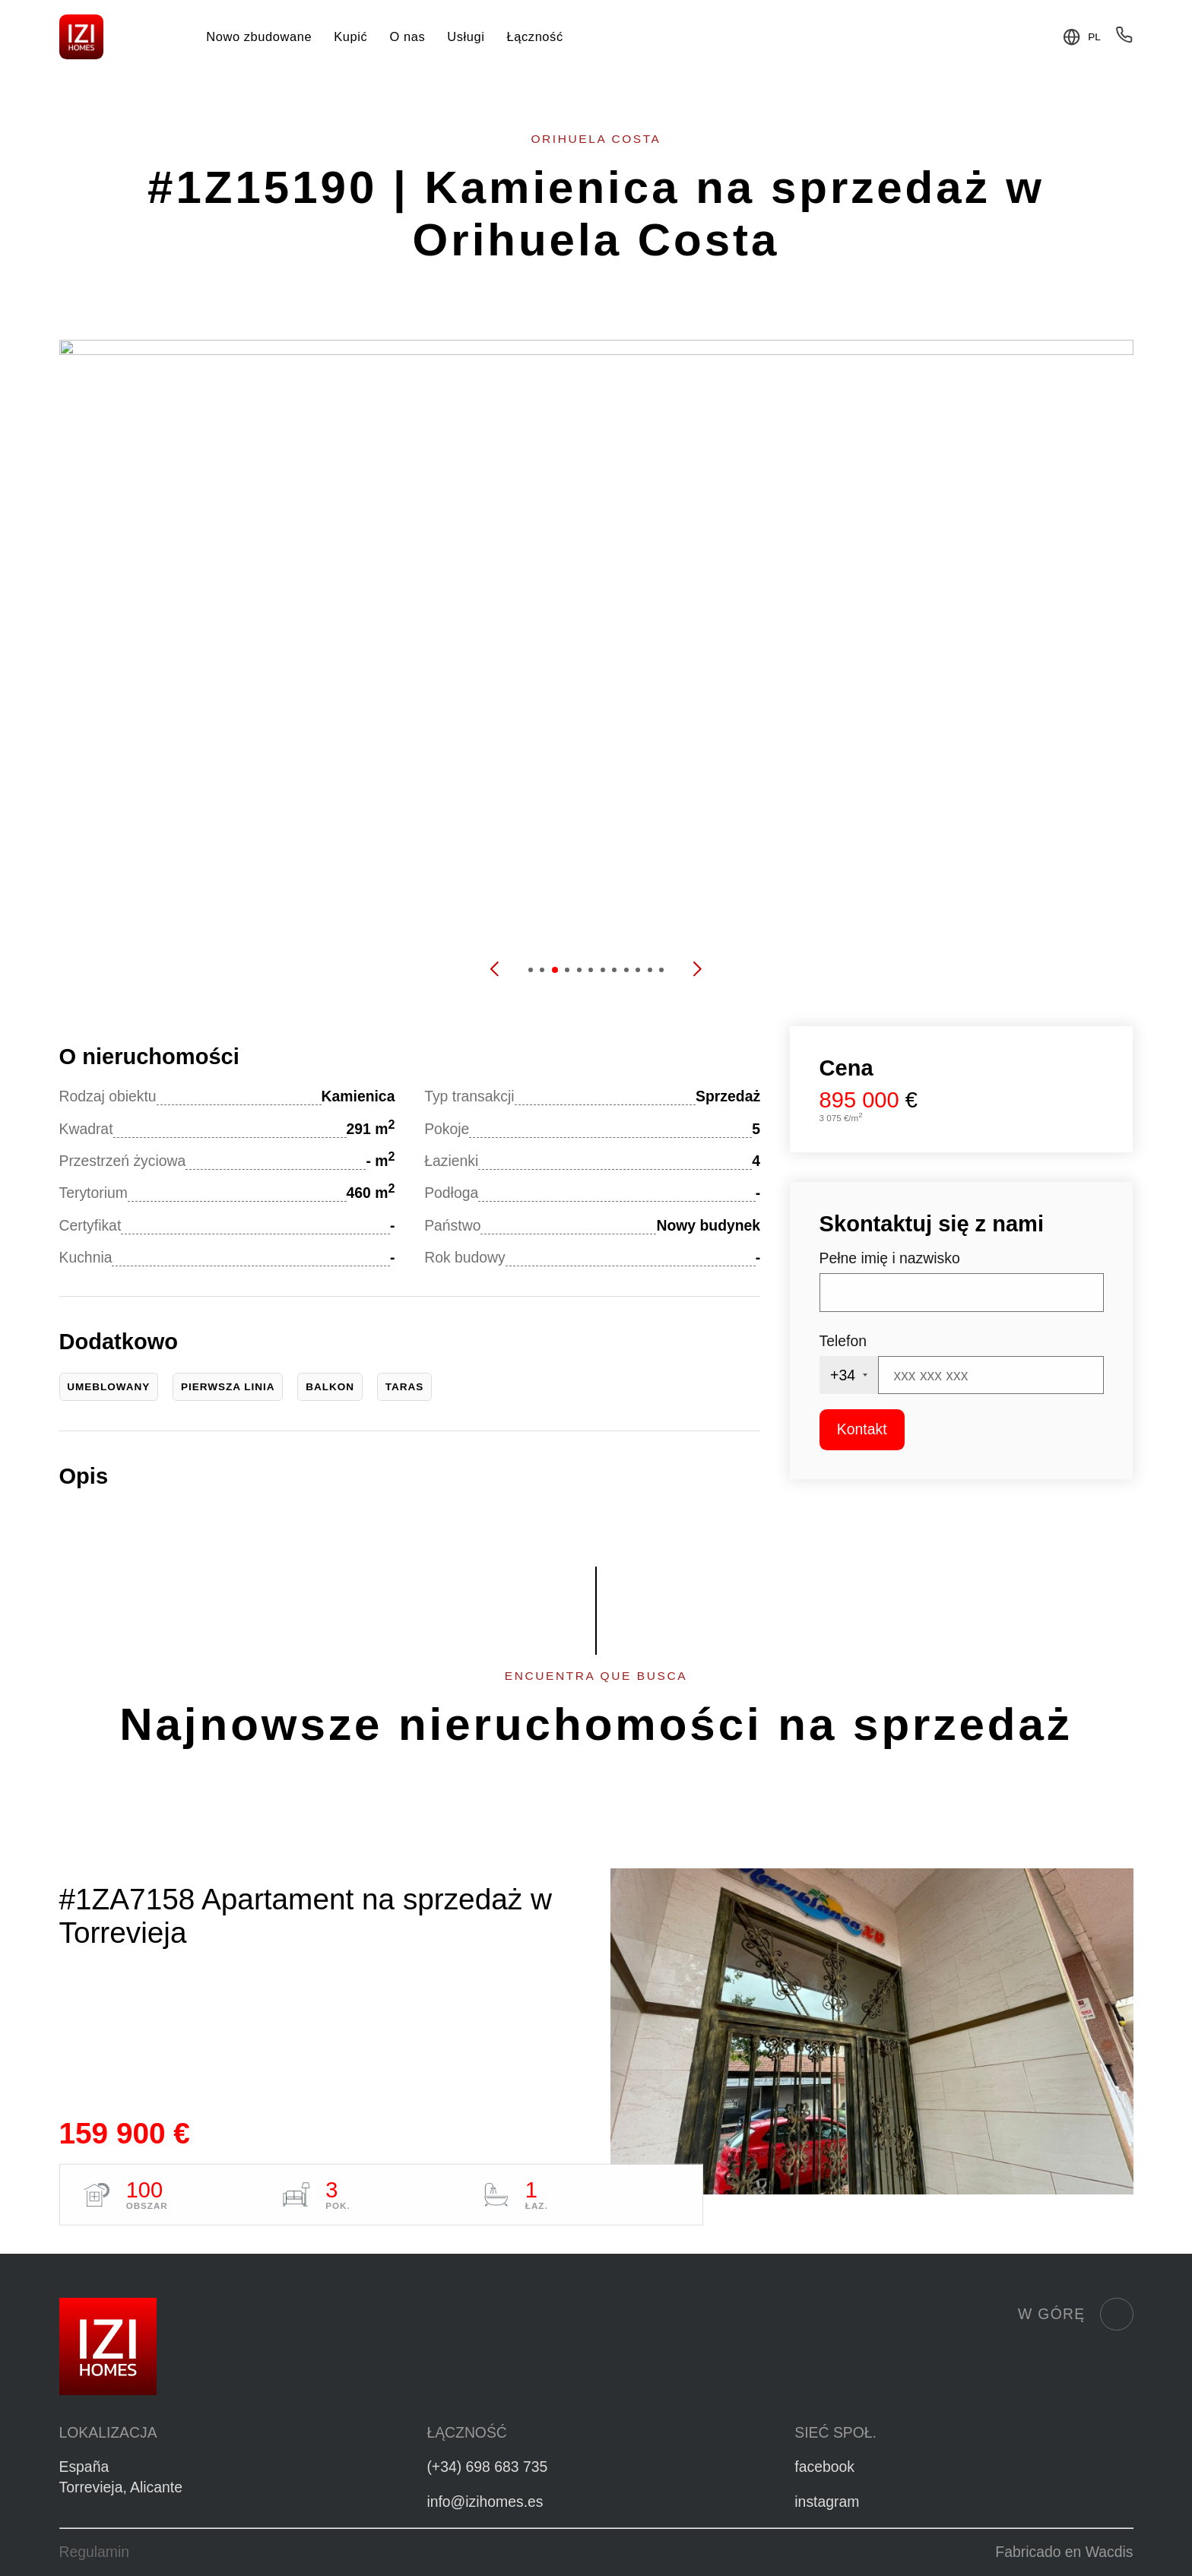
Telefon (843, 1340)
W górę (1075, 2314)
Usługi (465, 36)
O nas (407, 36)
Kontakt (862, 1429)
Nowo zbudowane (259, 36)
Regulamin (94, 2551)
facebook (824, 2466)
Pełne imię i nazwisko (890, 1258)
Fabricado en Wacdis (1064, 2551)
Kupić (350, 36)
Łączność (535, 36)
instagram (826, 2501)
